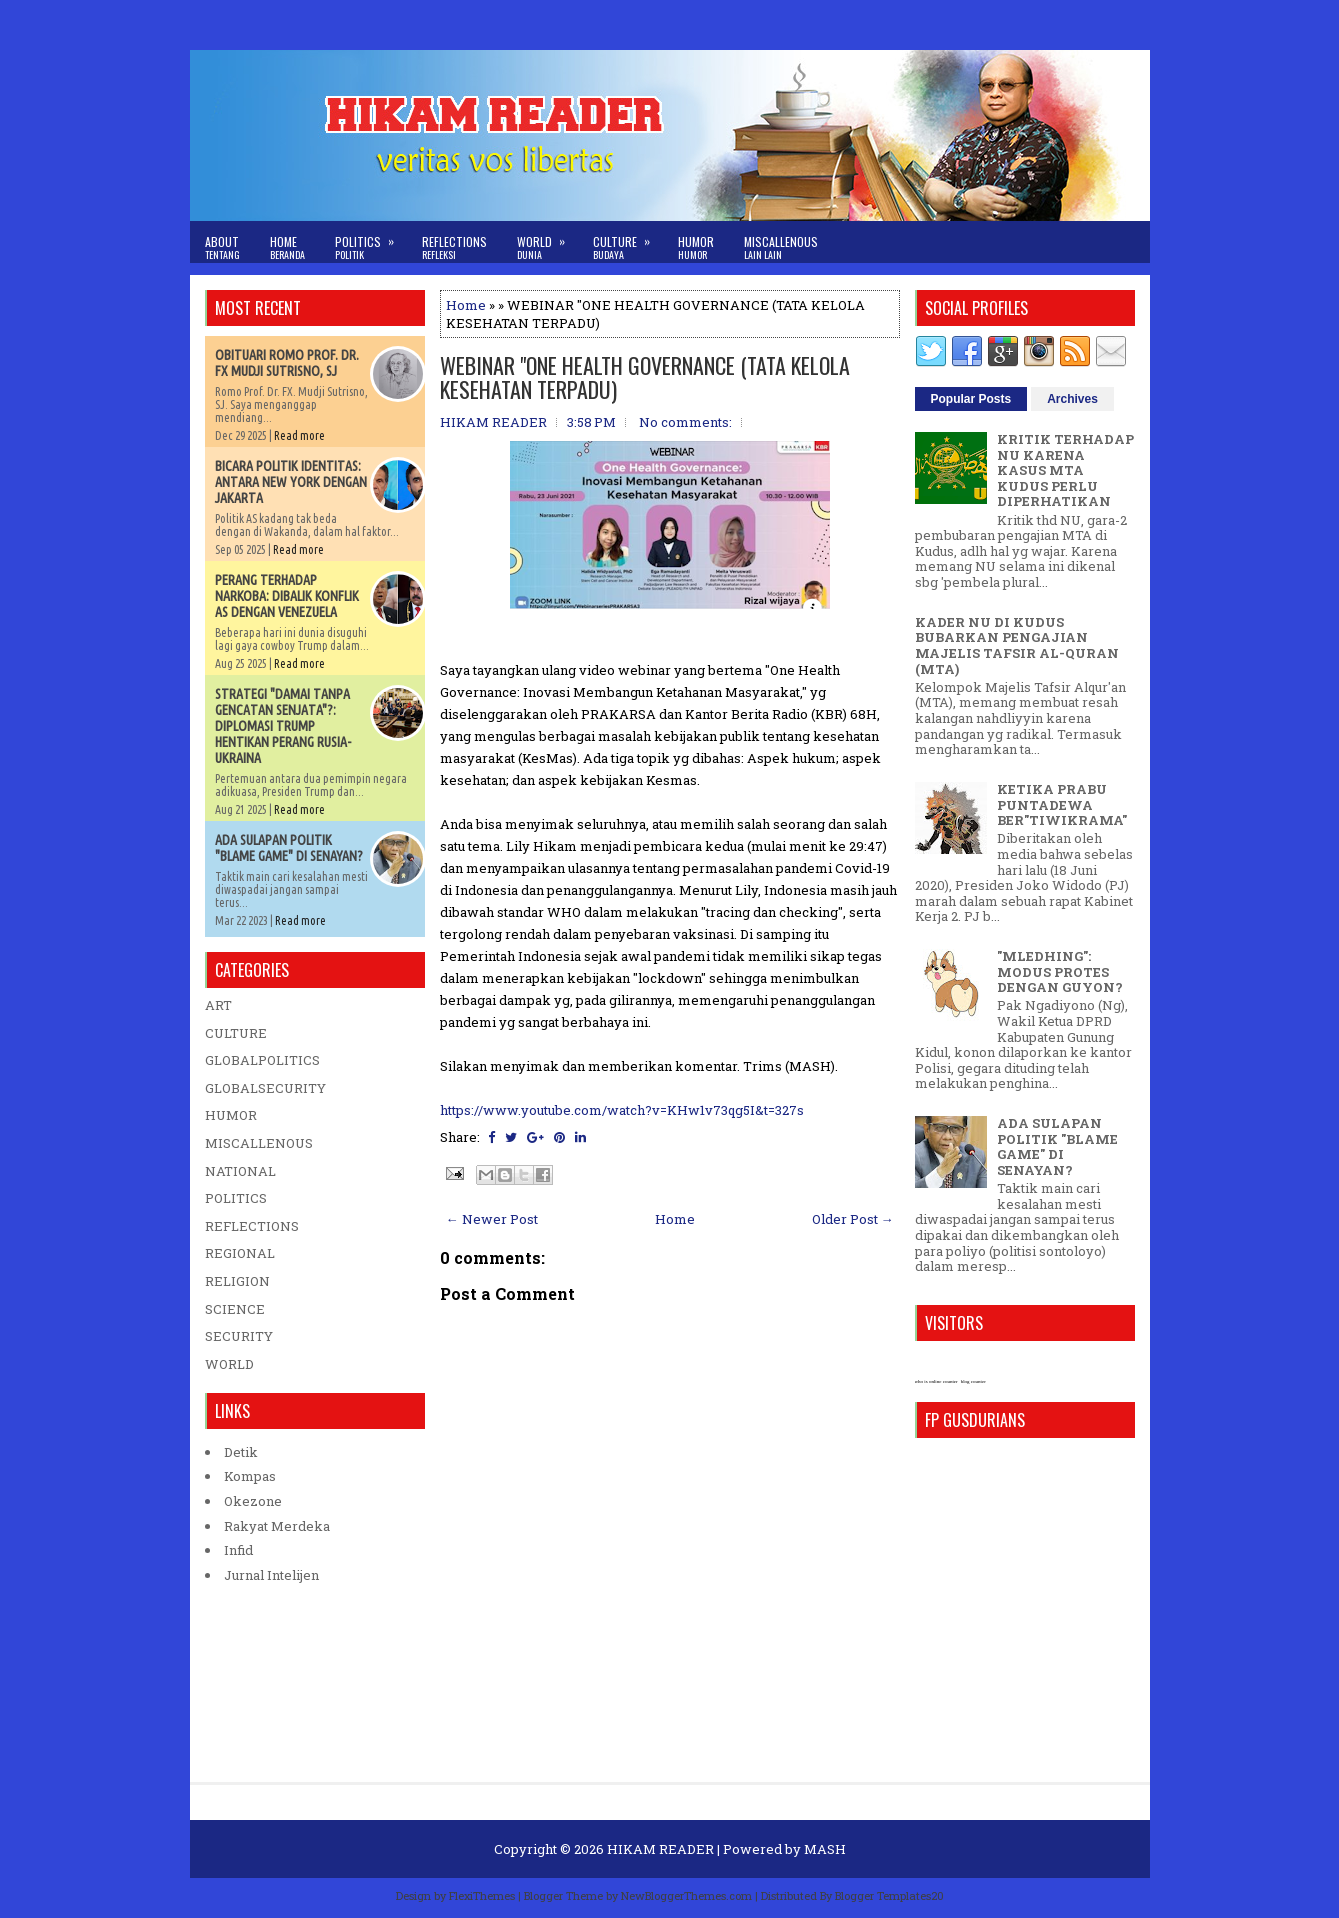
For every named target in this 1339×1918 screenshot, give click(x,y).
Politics (371, 241)
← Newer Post (492, 1219)
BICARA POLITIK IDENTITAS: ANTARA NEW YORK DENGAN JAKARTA (291, 482)
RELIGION (237, 1281)
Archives (1072, 399)
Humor (696, 247)
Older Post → (853, 1219)
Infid (238, 1550)
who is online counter (936, 1381)
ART (218, 1005)
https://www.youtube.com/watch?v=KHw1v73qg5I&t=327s (622, 1110)
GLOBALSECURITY (265, 1088)
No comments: (685, 422)
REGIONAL (240, 1253)
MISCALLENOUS (259, 1143)
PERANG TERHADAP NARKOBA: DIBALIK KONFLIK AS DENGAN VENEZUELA (287, 596)
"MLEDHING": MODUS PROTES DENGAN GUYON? (1060, 971)
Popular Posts (971, 399)
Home (287, 247)
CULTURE (236, 1033)
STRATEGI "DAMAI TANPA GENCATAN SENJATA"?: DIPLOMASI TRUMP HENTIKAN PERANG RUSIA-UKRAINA (283, 726)
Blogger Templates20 (889, 1895)
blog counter (973, 1381)
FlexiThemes (482, 1895)
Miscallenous (781, 247)
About (222, 247)
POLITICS (236, 1198)
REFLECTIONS (252, 1226)
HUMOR (231, 1115)
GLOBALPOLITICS (262, 1060)
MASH (825, 1849)
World (547, 241)
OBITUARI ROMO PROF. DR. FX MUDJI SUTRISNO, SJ (287, 363)
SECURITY (239, 1336)
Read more (299, 435)
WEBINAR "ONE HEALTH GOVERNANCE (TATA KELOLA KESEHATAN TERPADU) (645, 377)
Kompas (250, 1476)
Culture (628, 241)
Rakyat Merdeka (277, 1526)
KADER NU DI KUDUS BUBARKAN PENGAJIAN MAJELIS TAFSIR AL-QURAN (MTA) (1017, 645)
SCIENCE (235, 1309)
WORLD (229, 1364)
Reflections (454, 247)
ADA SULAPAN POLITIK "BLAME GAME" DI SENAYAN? (289, 848)
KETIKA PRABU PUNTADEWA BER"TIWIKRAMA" (1062, 804)
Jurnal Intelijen (271, 1575)
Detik (241, 1452)
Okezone (253, 1501)
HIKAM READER (660, 1849)
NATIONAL (240, 1171)
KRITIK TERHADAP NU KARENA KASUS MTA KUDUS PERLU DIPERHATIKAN (1065, 470)
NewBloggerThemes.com (686, 1895)
